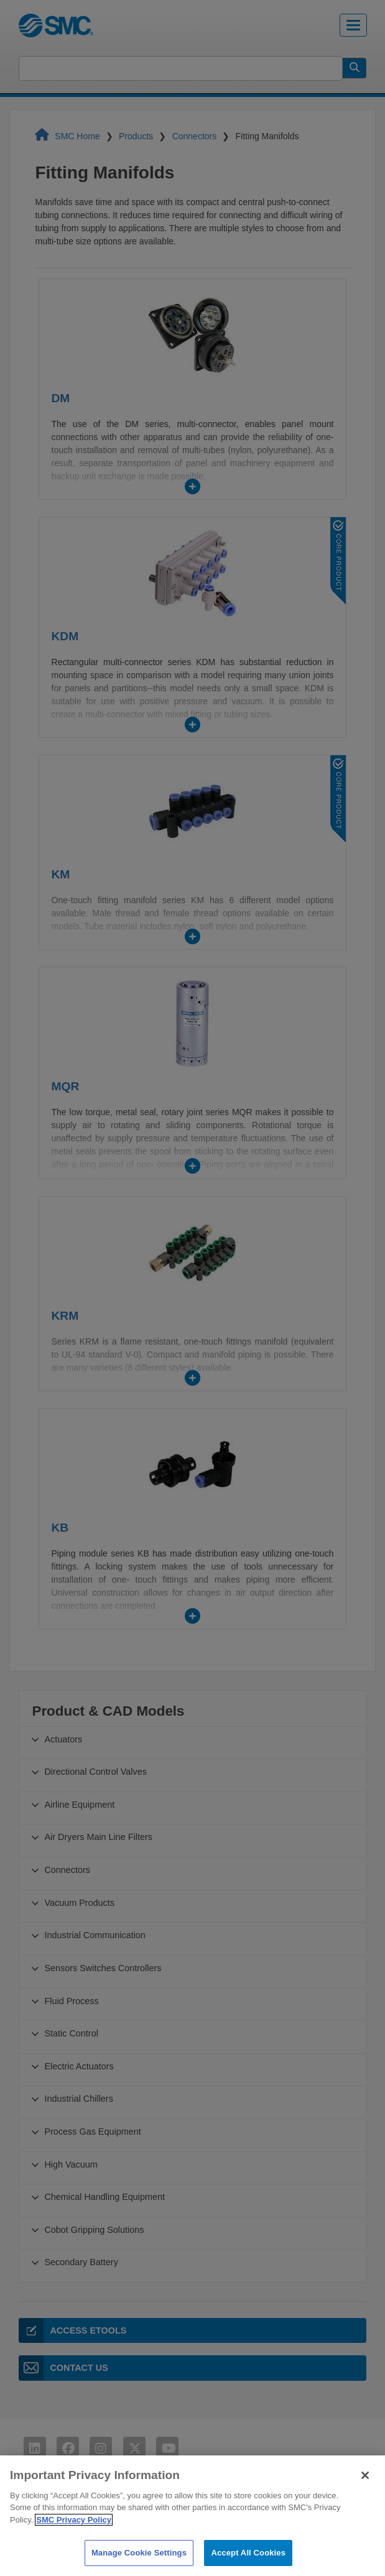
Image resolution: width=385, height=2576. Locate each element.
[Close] (365, 2498)
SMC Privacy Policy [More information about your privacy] (73, 2542)
